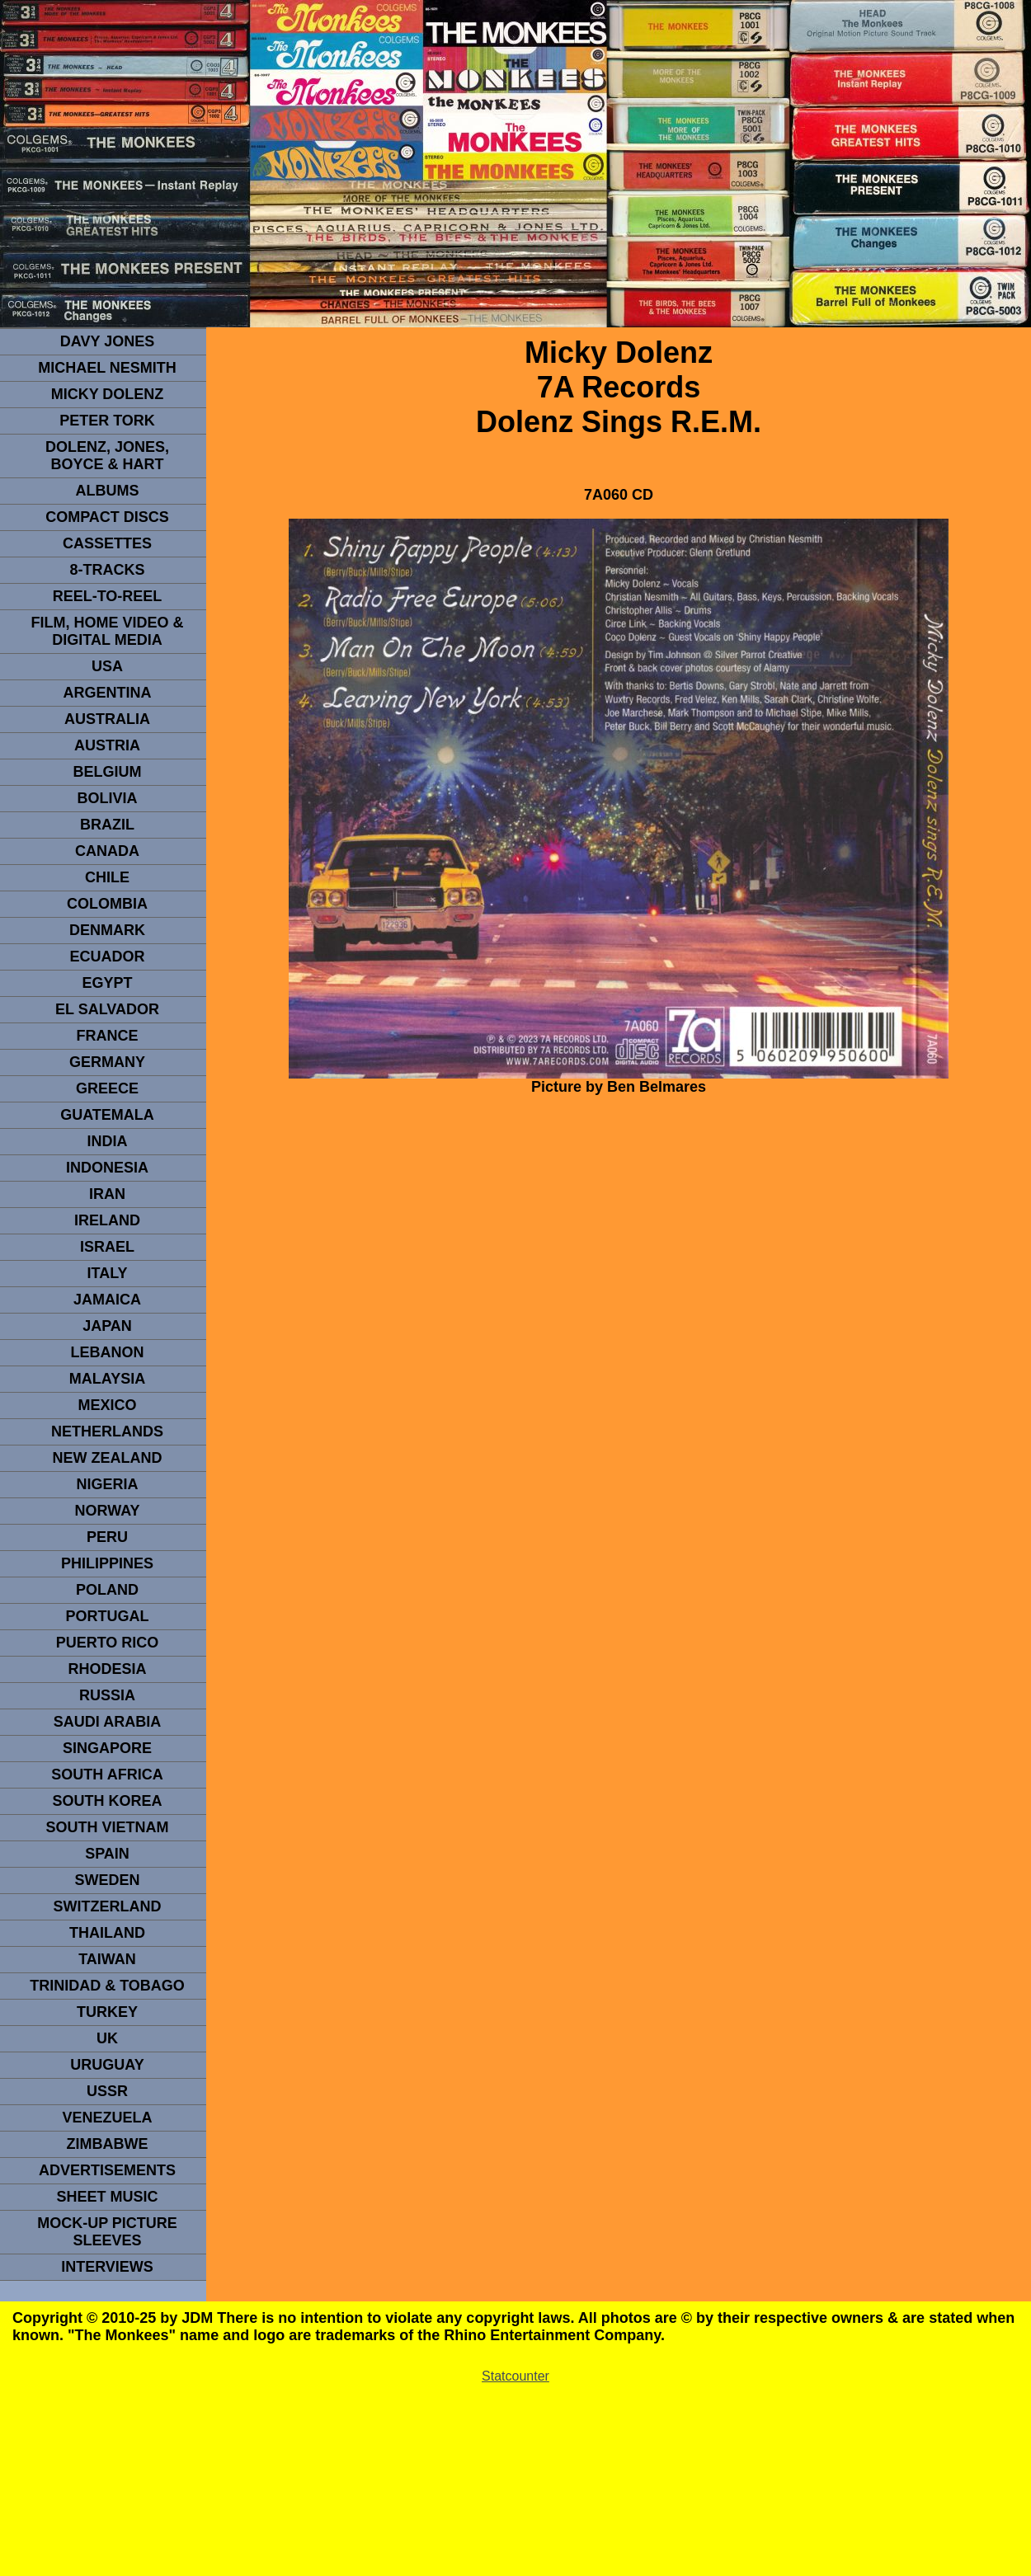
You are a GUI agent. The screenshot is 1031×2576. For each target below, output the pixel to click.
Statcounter (515, 2376)
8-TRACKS (106, 570)
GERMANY (107, 1062)
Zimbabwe (107, 2144)
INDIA (107, 1141)
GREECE (107, 1088)
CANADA (107, 851)
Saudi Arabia (107, 1721)
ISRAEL (107, 1247)
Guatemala (107, 1115)
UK (107, 2038)
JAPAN (107, 1326)
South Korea (107, 1801)
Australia (107, 719)
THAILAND (107, 1933)
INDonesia (107, 1167)
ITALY (107, 1273)
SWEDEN (106, 1880)
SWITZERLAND (108, 1906)
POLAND (107, 1590)
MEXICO (107, 1405)
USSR (107, 2091)
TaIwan (107, 1959)
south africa (106, 1774)
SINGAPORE (107, 1748)
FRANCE (108, 1035)
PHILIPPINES (107, 1563)
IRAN (107, 1194)
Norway (106, 1510)
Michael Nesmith (107, 368)
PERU (107, 1537)
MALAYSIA (107, 1378)
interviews (107, 2267)
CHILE (107, 877)
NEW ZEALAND (107, 1458)
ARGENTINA (108, 692)
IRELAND (107, 1220)
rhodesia (107, 1669)
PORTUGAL (107, 1616)
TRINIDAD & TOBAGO (107, 1985)
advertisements (107, 2170)
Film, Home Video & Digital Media (107, 631)
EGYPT (107, 983)
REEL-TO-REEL (107, 596)
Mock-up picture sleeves (107, 2232)
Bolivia (107, 798)
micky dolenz (107, 394)
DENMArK (107, 930)
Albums (107, 490)
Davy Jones (107, 341)
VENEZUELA (107, 2117)
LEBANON (107, 1352)
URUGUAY (107, 2065)
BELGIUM (107, 772)
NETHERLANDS (107, 1431)
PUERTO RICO (107, 1642)
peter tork (107, 420)
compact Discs (107, 517)
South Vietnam (106, 1827)
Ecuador (106, 956)
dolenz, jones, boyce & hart (107, 455)
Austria (107, 745)
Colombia (107, 903)
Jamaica (107, 1299)
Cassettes (107, 543)
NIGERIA (107, 1484)
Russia (107, 1695)
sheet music (107, 2196)
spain (107, 1853)
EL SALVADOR (107, 1009)
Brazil (107, 824)
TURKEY (107, 2012)
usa (107, 666)
